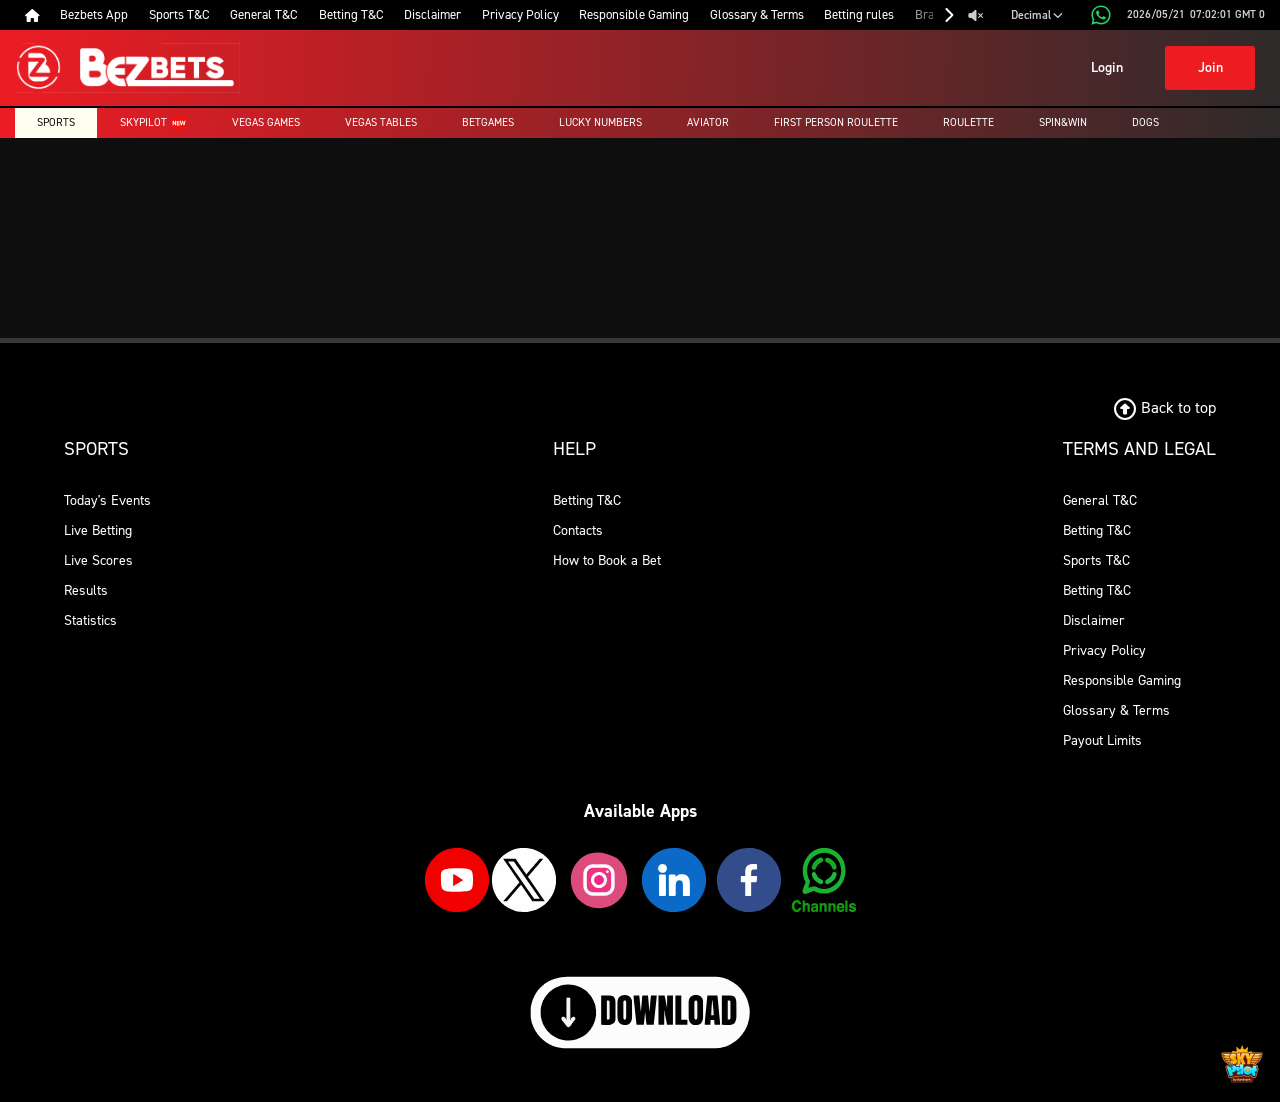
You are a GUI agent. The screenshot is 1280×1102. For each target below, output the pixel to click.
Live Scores (98, 560)
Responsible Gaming (1122, 680)
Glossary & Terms (1116, 710)
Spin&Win (1063, 122)
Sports (56, 122)
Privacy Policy (1104, 650)
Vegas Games (266, 122)
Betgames (488, 122)
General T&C (1100, 500)
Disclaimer (1094, 620)
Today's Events (107, 500)
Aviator (708, 122)
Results (86, 590)
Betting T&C (587, 500)
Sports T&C (1096, 560)
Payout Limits (1102, 740)
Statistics (90, 620)
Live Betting (98, 530)
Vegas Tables (381, 122)
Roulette (968, 122)
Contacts (578, 530)
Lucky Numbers (600, 122)
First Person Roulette (836, 122)
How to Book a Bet (607, 560)
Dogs (1145, 122)
